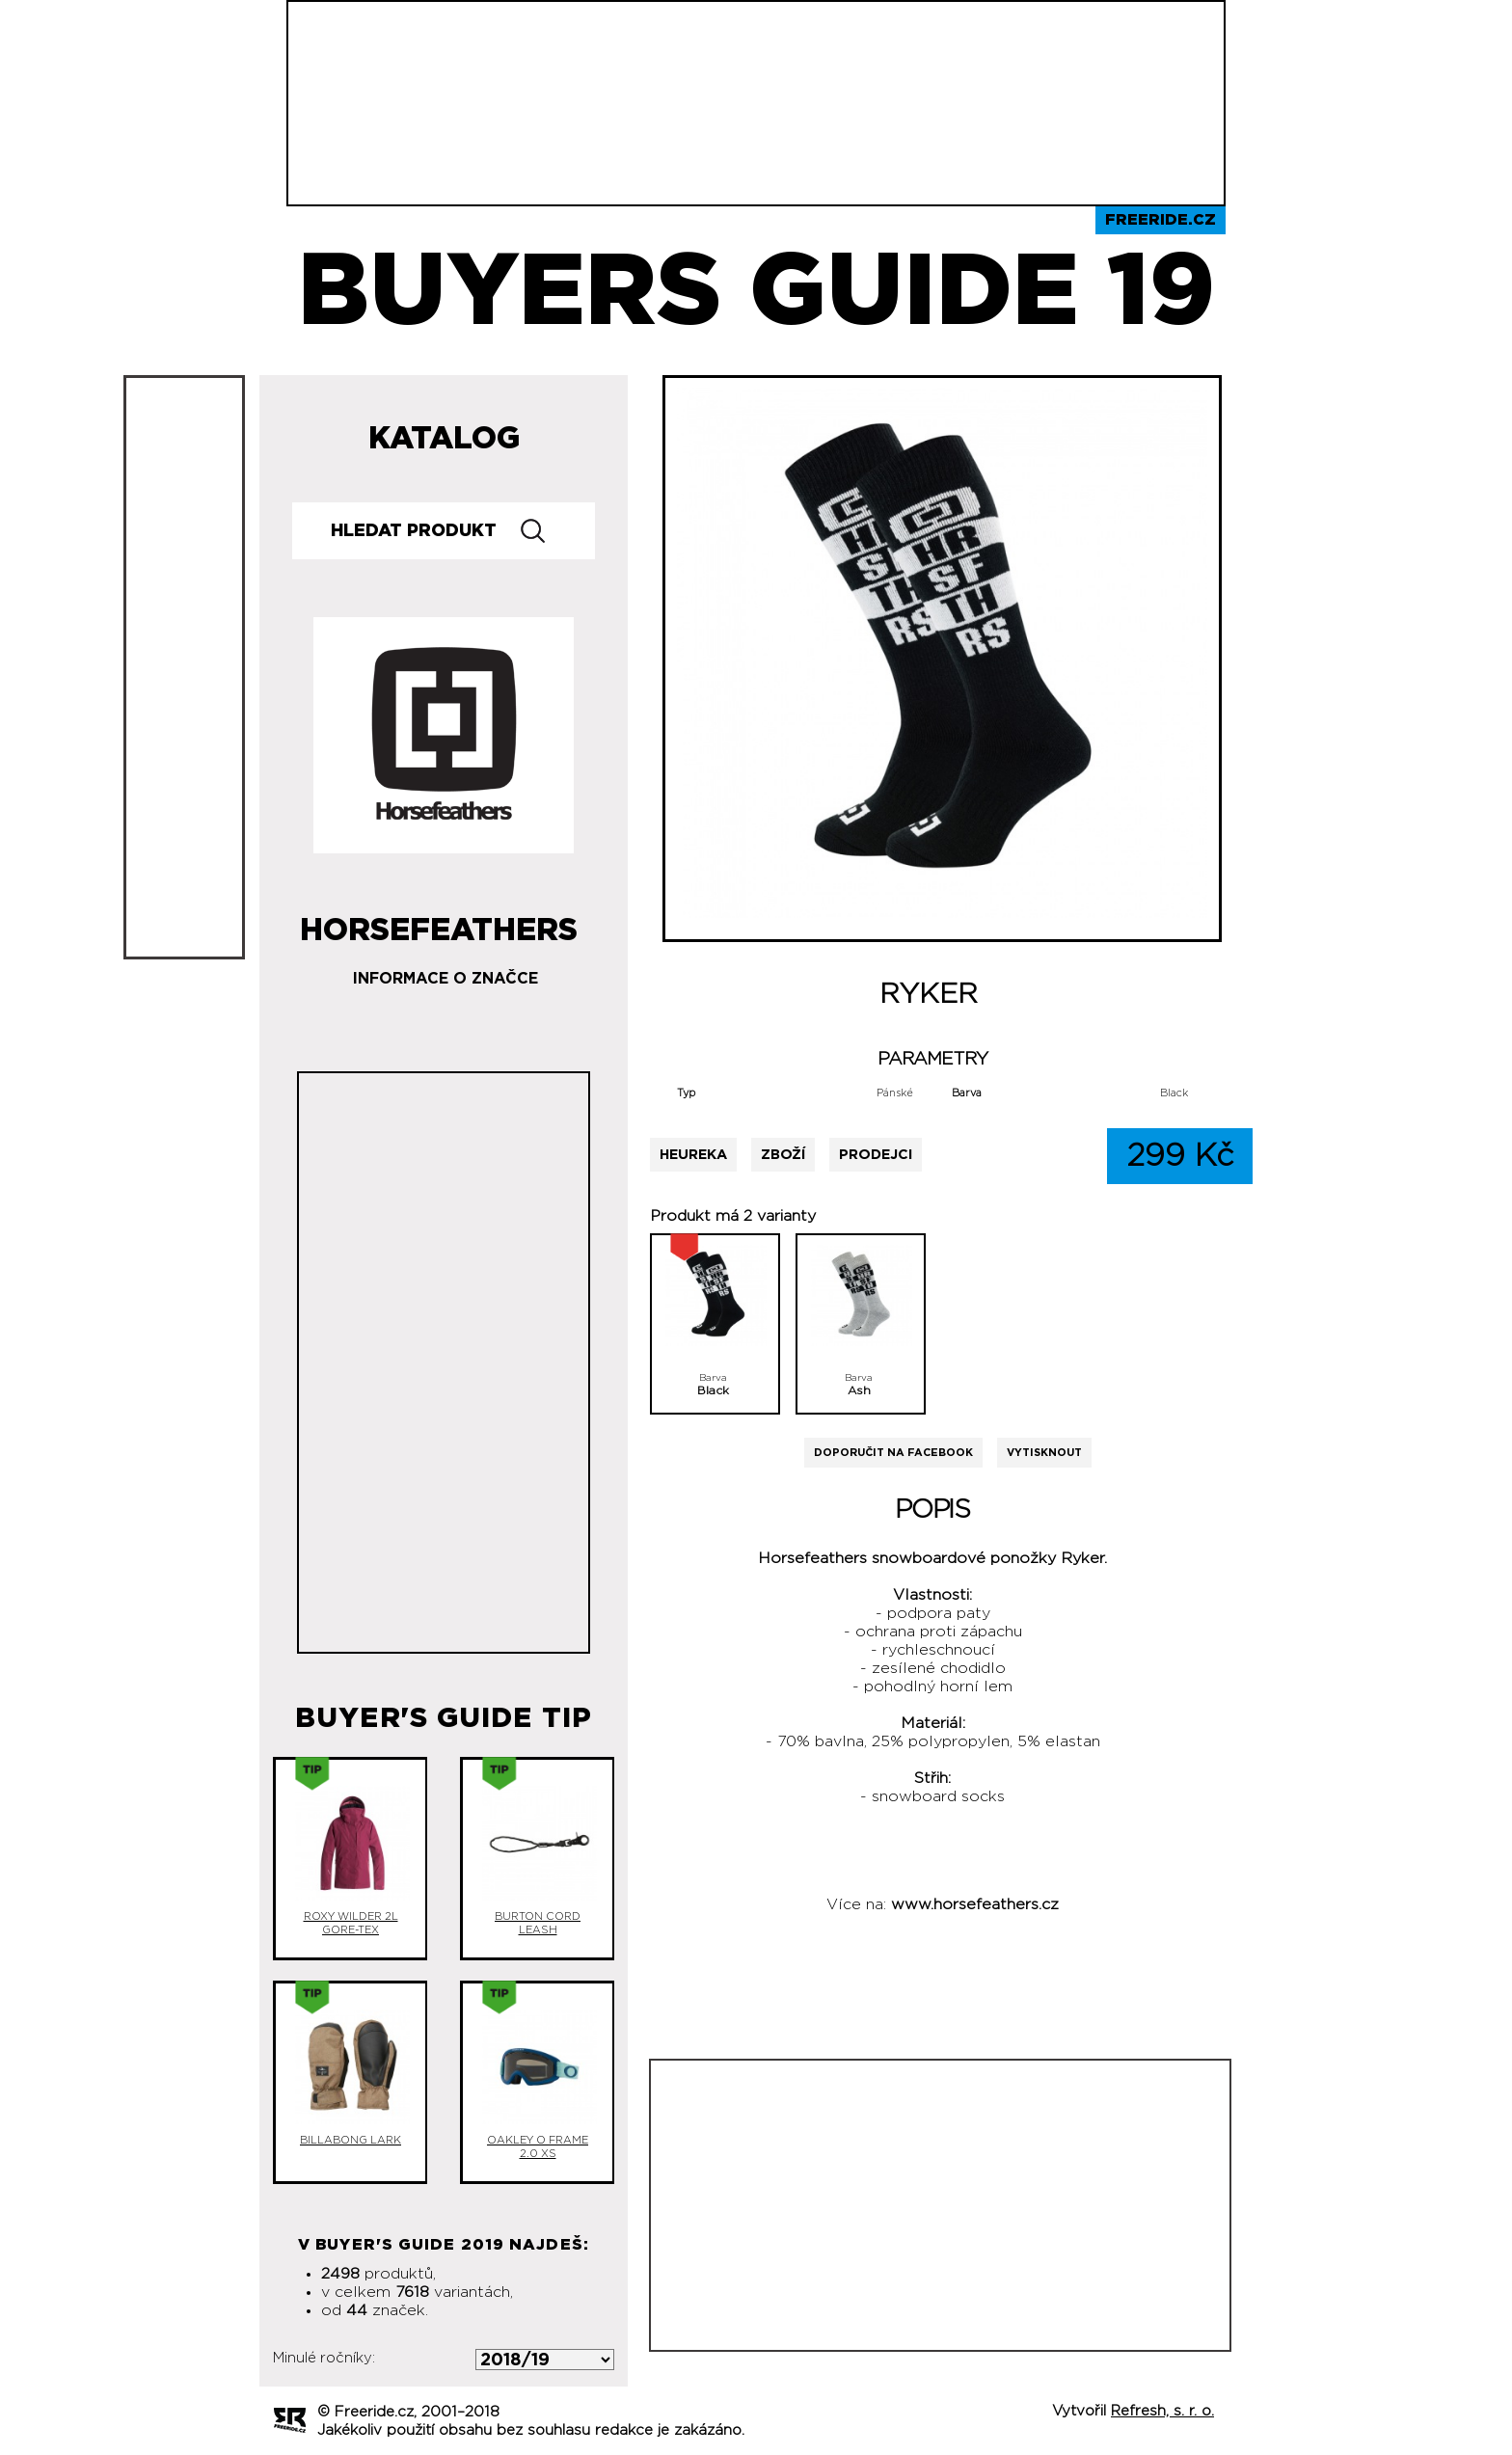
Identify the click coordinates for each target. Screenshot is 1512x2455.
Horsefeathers (439, 923)
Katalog (444, 438)
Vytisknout (1044, 1452)
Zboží (783, 1154)
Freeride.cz (1160, 220)
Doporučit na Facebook (893, 1452)
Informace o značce (445, 978)
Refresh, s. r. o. (1162, 2411)
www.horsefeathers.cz (975, 1904)
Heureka (693, 1154)
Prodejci (875, 1154)
